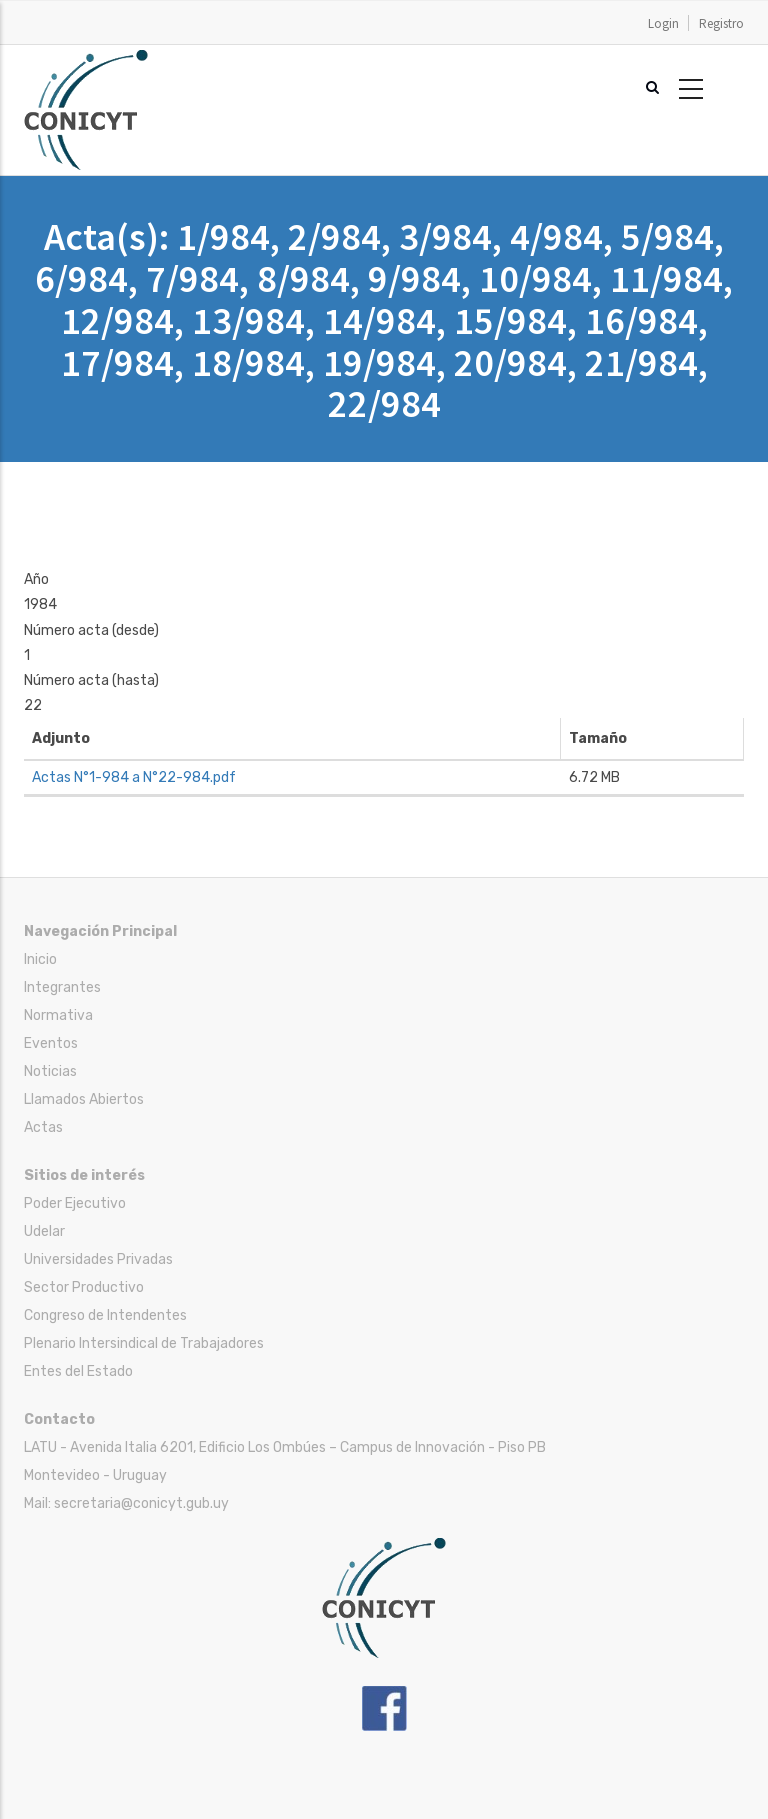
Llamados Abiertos (84, 1099)
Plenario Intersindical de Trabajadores (144, 1343)
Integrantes (62, 987)
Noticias (50, 1071)
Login (663, 23)
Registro (721, 23)
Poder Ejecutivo (75, 1203)
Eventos (51, 1043)
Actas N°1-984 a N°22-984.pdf (134, 777)
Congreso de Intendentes (105, 1315)
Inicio (40, 959)
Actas (43, 1127)
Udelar (44, 1231)
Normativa (58, 1015)
